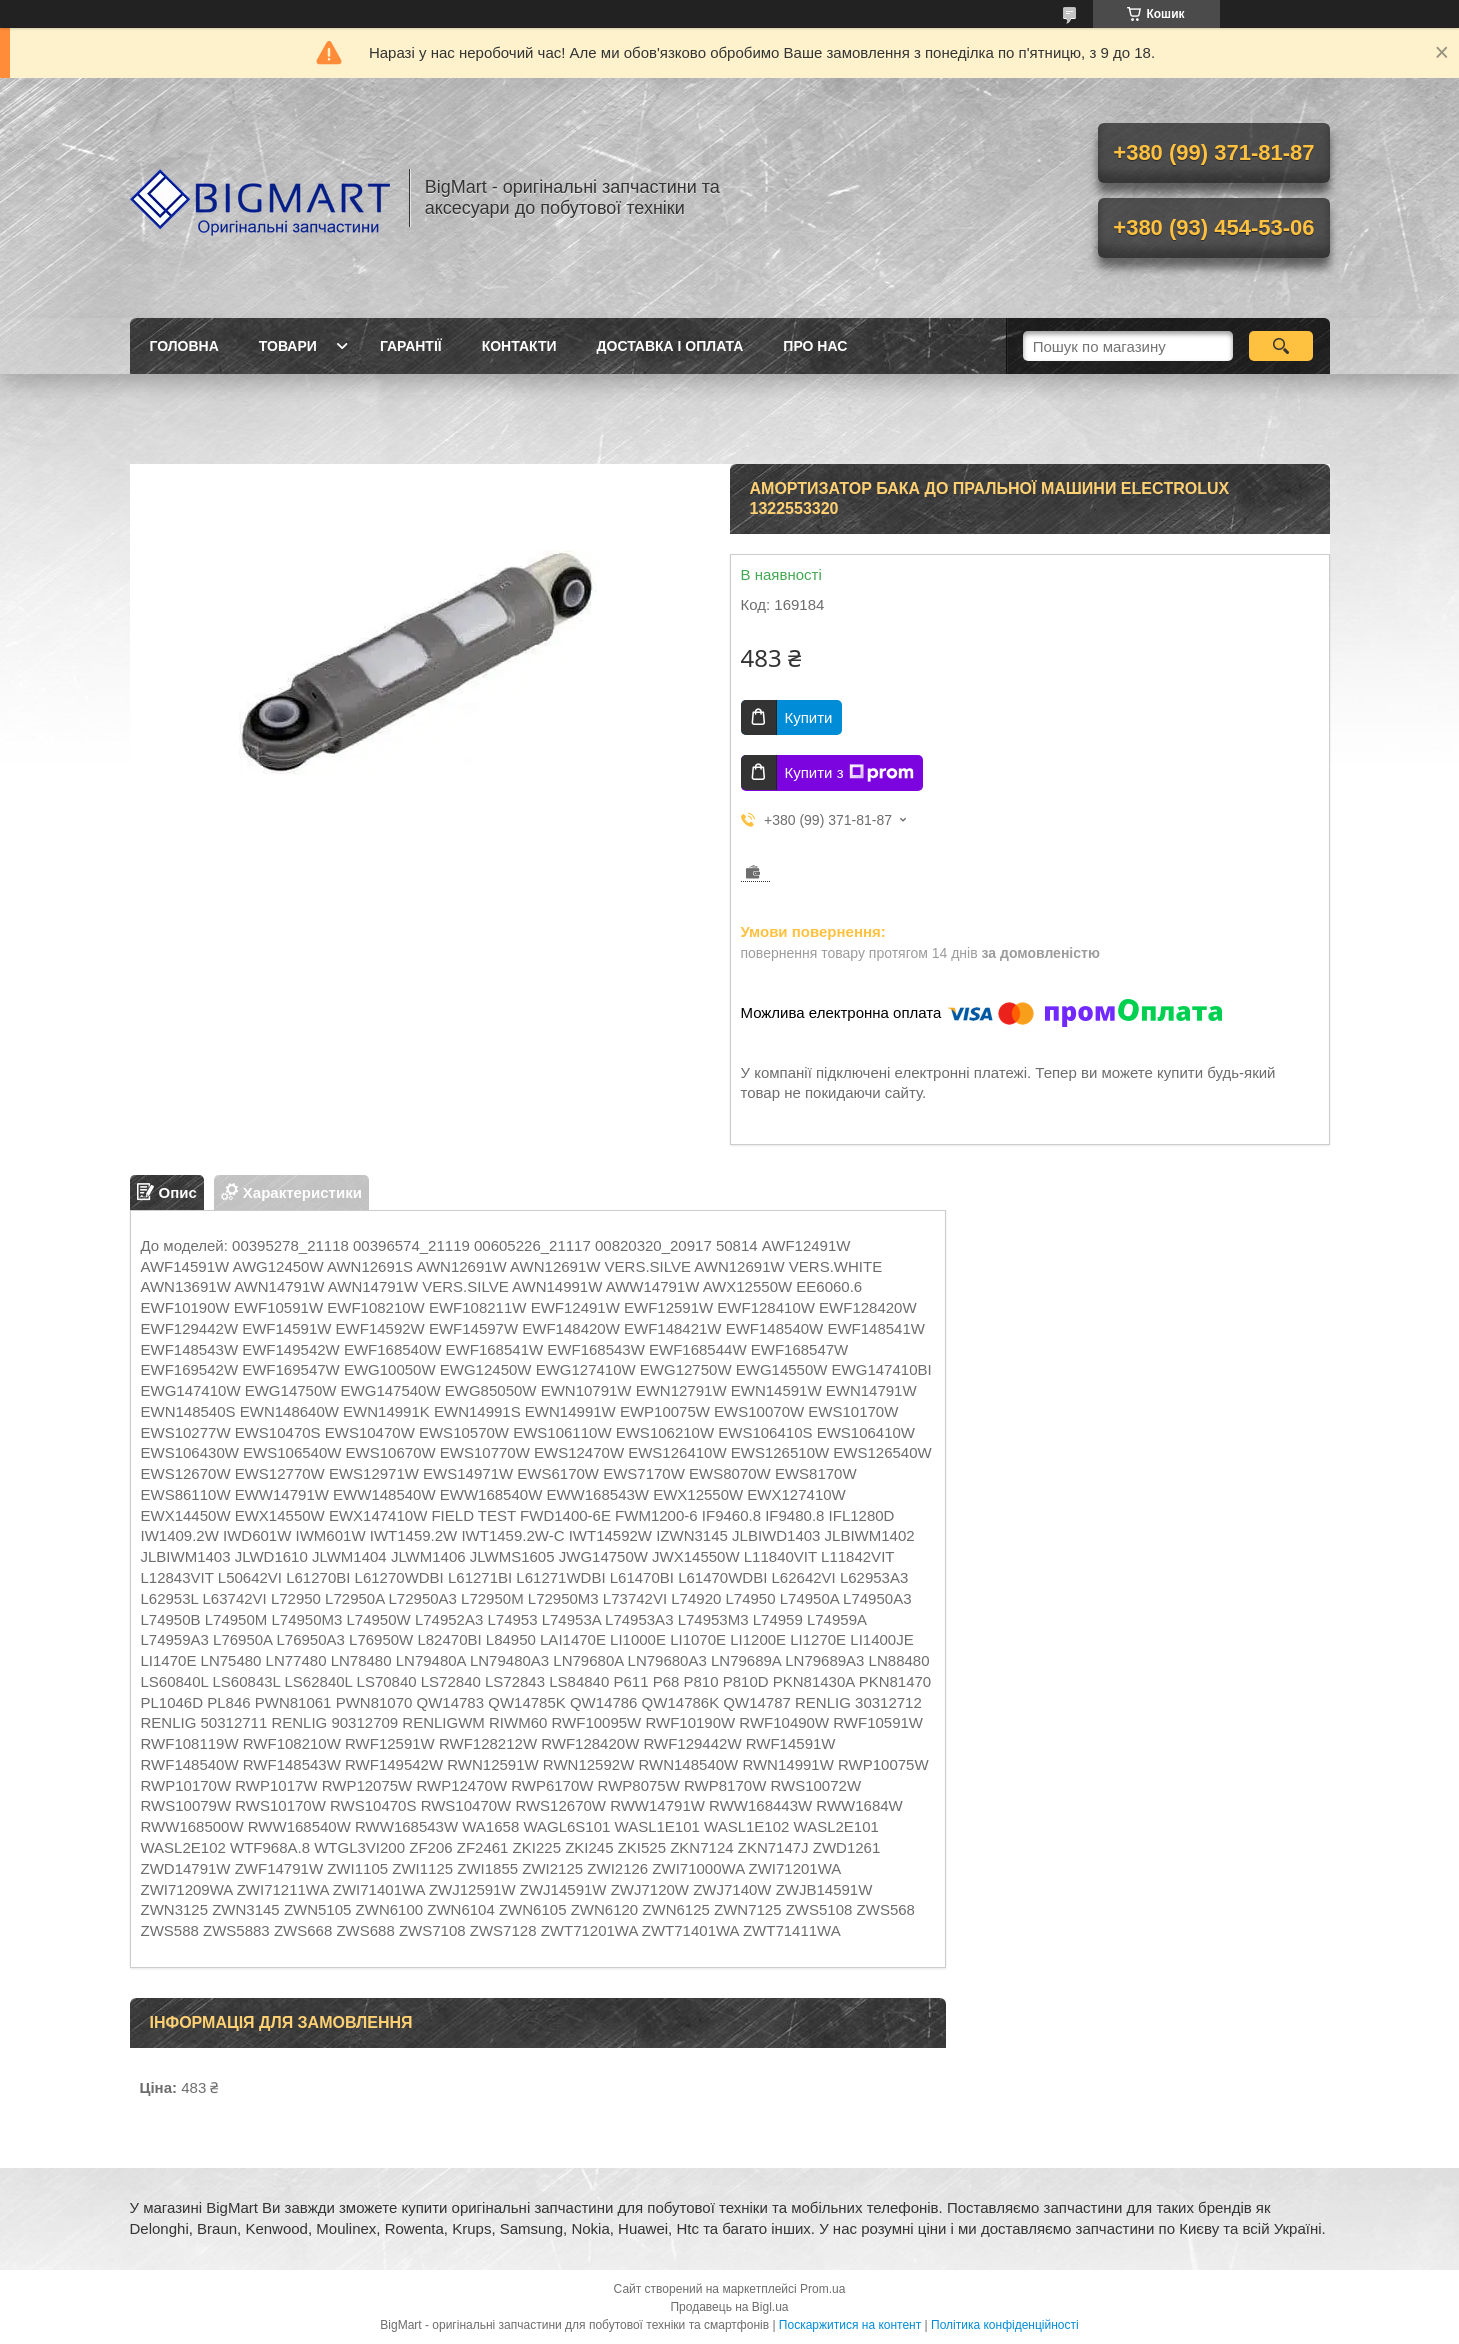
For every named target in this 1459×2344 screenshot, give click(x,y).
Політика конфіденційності (1005, 2325)
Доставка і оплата (670, 346)
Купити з (849, 773)
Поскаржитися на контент (850, 2325)
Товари (288, 346)
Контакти (519, 346)
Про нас (815, 346)
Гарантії (411, 346)
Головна (184, 346)
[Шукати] (1281, 346)
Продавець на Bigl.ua (729, 2307)
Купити (809, 717)
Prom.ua (822, 2289)
